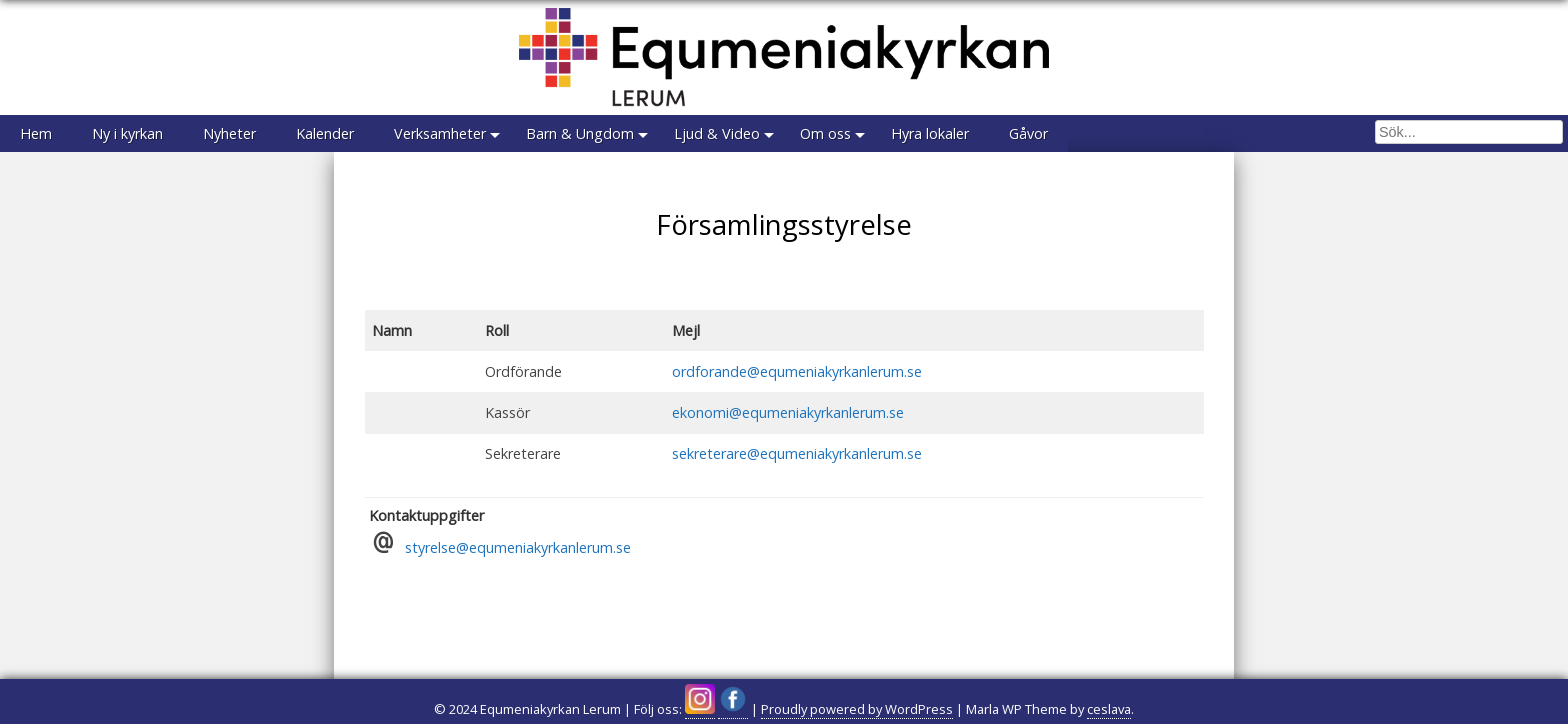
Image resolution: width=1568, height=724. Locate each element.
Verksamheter (440, 133)
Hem (36, 133)
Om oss (825, 133)
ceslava (1109, 709)
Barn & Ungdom (580, 133)
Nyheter (229, 133)
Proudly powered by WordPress (857, 709)
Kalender (325, 133)
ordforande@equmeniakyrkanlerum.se (797, 371)
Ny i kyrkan (127, 133)
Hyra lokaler (930, 133)
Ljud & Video (717, 133)
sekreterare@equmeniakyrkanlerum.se (797, 453)
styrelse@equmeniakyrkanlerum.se (518, 547)
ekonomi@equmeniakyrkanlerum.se (788, 412)
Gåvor (1028, 133)
